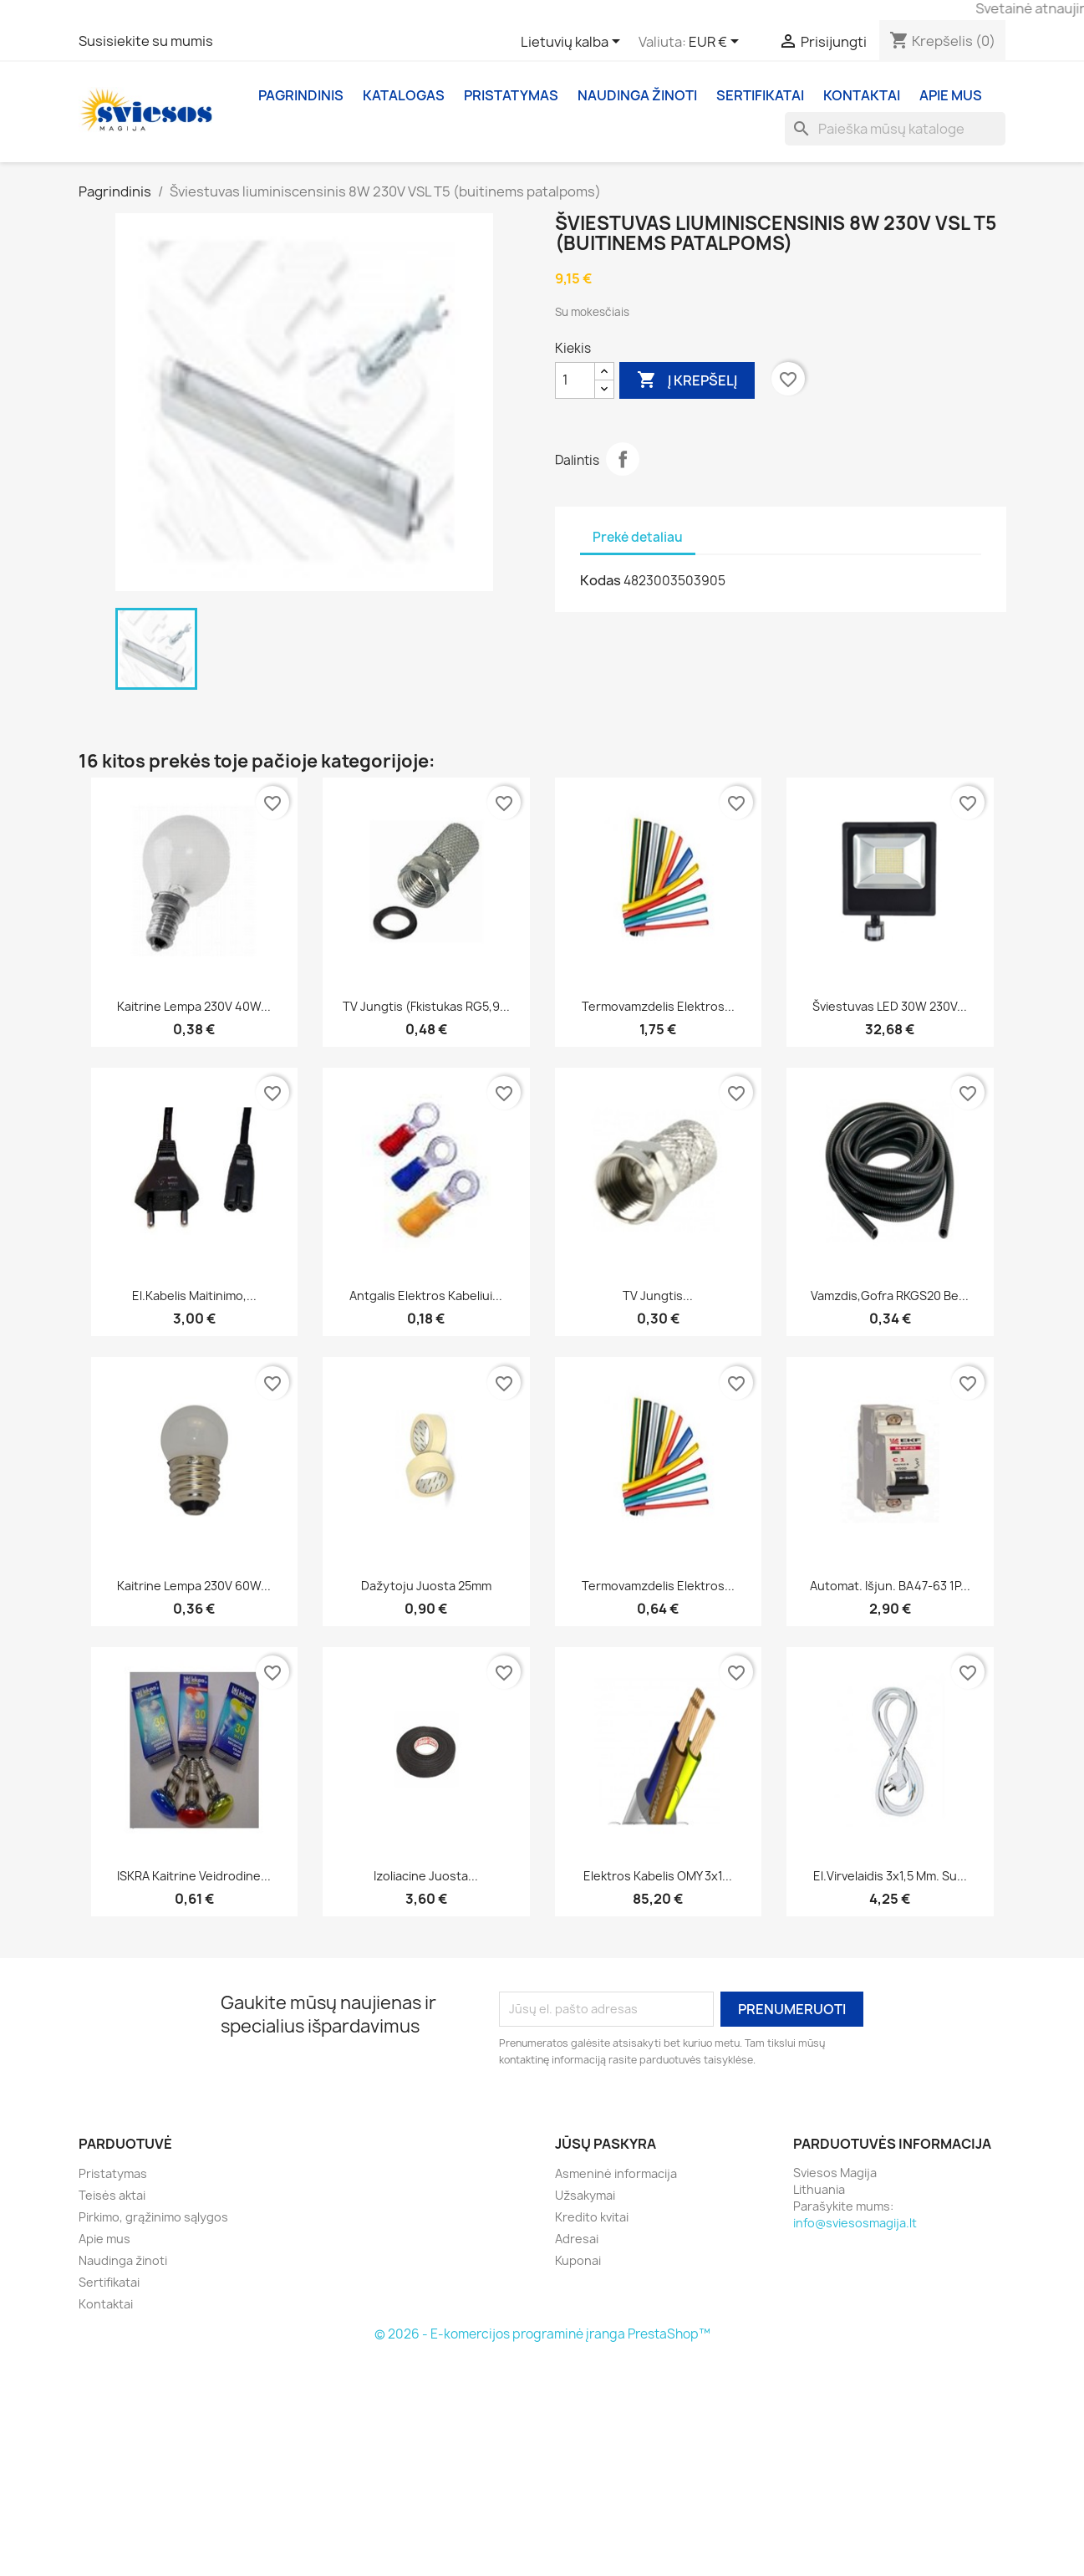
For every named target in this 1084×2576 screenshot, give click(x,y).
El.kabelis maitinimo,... (194, 1295)
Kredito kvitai (592, 2217)
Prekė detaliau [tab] (638, 537)
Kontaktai (861, 95)
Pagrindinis (301, 95)
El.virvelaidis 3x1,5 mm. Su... (890, 1876)
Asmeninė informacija (616, 2173)
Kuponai (578, 2260)
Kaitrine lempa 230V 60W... (194, 1586)
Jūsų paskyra (605, 2144)
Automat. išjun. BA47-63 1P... (890, 1586)
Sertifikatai (760, 95)
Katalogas (404, 95)
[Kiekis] (575, 380)
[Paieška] (895, 128)
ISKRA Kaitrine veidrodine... (194, 1876)
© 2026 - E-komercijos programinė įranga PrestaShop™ (542, 2334)
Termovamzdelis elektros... (658, 1006)
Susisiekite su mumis (146, 41)
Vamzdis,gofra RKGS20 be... (890, 1295)
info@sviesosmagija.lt (855, 2223)
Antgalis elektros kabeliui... (425, 1295)
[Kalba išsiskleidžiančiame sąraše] (573, 43)
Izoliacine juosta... (426, 1876)
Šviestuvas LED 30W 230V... (889, 1006)
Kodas (600, 580)
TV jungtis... (658, 1295)
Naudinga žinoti (637, 95)
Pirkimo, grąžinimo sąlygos (153, 2217)
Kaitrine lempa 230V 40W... (194, 1006)
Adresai (576, 2239)
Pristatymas (511, 95)
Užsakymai (585, 2195)
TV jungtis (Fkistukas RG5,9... (426, 1006)
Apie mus (950, 95)
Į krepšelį (687, 380)
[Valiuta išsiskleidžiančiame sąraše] (717, 43)
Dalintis (622, 459)
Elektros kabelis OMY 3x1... (657, 1876)
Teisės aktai (112, 2195)
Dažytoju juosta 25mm (426, 1586)
